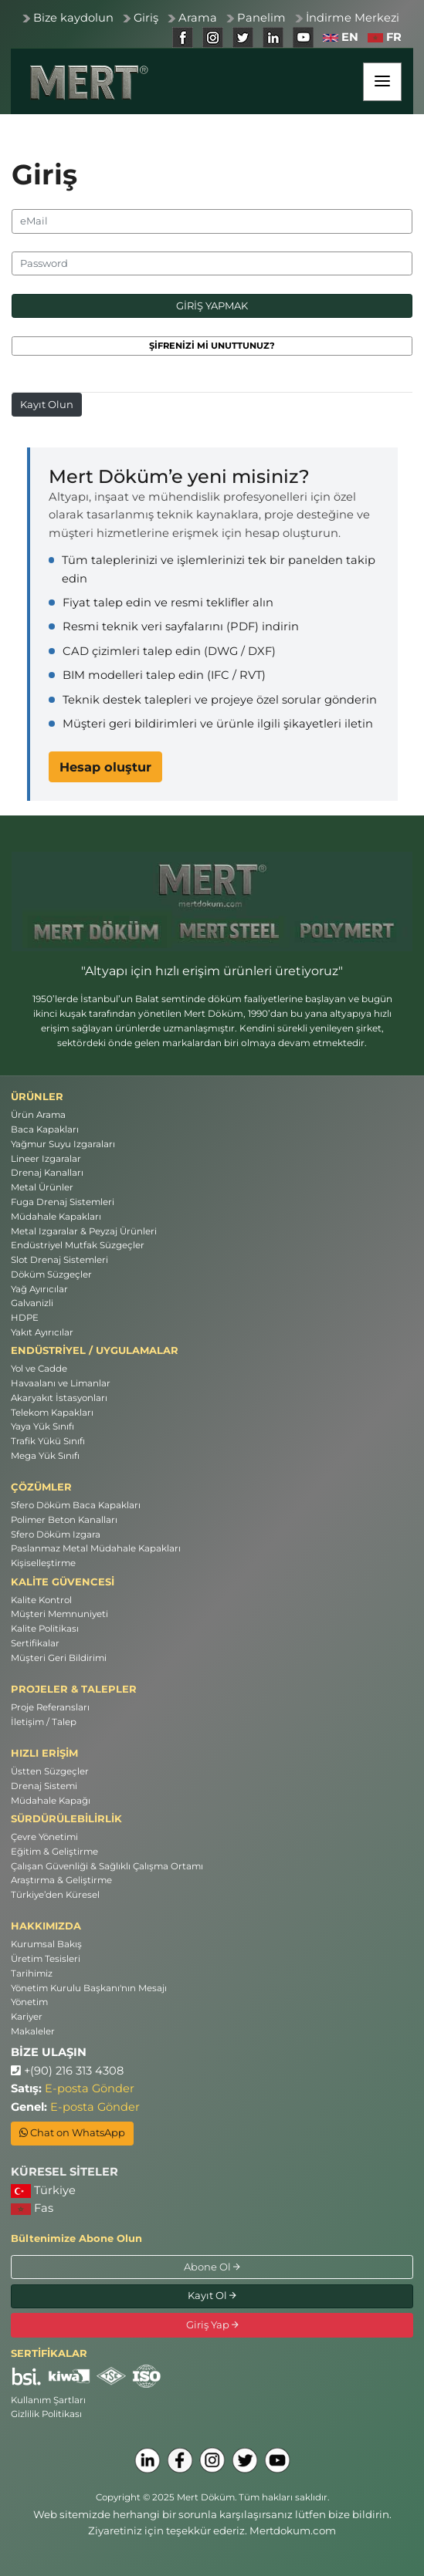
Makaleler (33, 2031)
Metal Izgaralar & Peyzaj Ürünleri (84, 1231)
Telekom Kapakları (52, 1412)
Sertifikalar (35, 1643)
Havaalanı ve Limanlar (60, 1383)
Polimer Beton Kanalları (64, 1519)
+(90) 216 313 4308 (67, 2071)
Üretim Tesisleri (45, 1958)
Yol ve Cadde (39, 1368)
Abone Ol (212, 2266)
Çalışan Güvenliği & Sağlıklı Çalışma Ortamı (107, 1866)
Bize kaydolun (73, 18)
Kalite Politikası (45, 1628)
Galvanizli (32, 1303)
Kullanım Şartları (48, 2400)
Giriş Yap (212, 2324)
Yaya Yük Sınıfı (42, 1426)
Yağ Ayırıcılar (39, 1289)
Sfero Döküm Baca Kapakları (76, 1505)
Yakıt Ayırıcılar (42, 1332)
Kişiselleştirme (43, 1563)
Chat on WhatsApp (72, 2132)
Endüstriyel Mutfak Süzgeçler (77, 1245)
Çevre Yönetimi (44, 1837)
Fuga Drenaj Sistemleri (62, 1202)
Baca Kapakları (45, 1129)
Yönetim (29, 2002)
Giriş (146, 18)
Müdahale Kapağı (50, 1800)
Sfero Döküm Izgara (55, 1534)
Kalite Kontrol (41, 1600)
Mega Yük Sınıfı (45, 1455)
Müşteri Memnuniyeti (59, 1614)
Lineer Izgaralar (46, 1158)
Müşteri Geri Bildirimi (59, 1658)
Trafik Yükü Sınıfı (48, 1441)
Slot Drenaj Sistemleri (59, 1259)
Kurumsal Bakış (46, 1944)
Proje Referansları (50, 1707)
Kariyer (26, 2016)
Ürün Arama (38, 1114)
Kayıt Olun (46, 404)
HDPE (25, 1317)
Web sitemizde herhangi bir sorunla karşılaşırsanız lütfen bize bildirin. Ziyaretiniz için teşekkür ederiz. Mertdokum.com (212, 2522)
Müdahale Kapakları (56, 1216)
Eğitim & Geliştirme (54, 1851)
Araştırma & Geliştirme (61, 1880)
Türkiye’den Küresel (55, 1894)
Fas (32, 2208)
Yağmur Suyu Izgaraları (63, 1144)
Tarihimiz (32, 1973)
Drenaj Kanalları (47, 1172)
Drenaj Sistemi (44, 1786)
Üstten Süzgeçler (50, 1771)
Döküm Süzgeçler (51, 1274)
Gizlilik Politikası (46, 2414)
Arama (197, 18)
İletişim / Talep (43, 1722)
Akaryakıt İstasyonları (59, 1398)
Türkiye (43, 2190)
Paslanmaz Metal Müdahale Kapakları (96, 1548)
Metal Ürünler (42, 1187)
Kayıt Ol (212, 2295)
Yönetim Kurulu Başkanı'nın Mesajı (89, 1988)
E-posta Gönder (89, 2088)
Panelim (261, 18)
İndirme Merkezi (352, 18)
